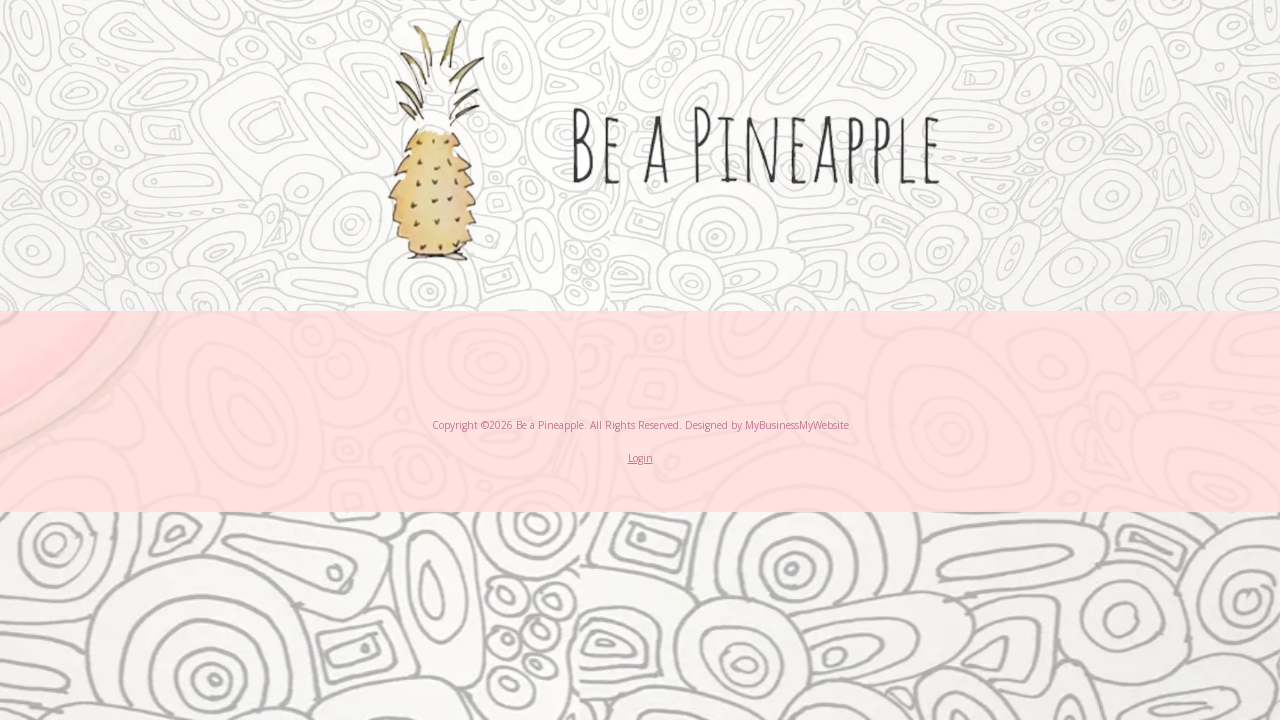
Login (640, 458)
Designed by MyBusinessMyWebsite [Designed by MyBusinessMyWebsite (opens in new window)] (767, 425)
